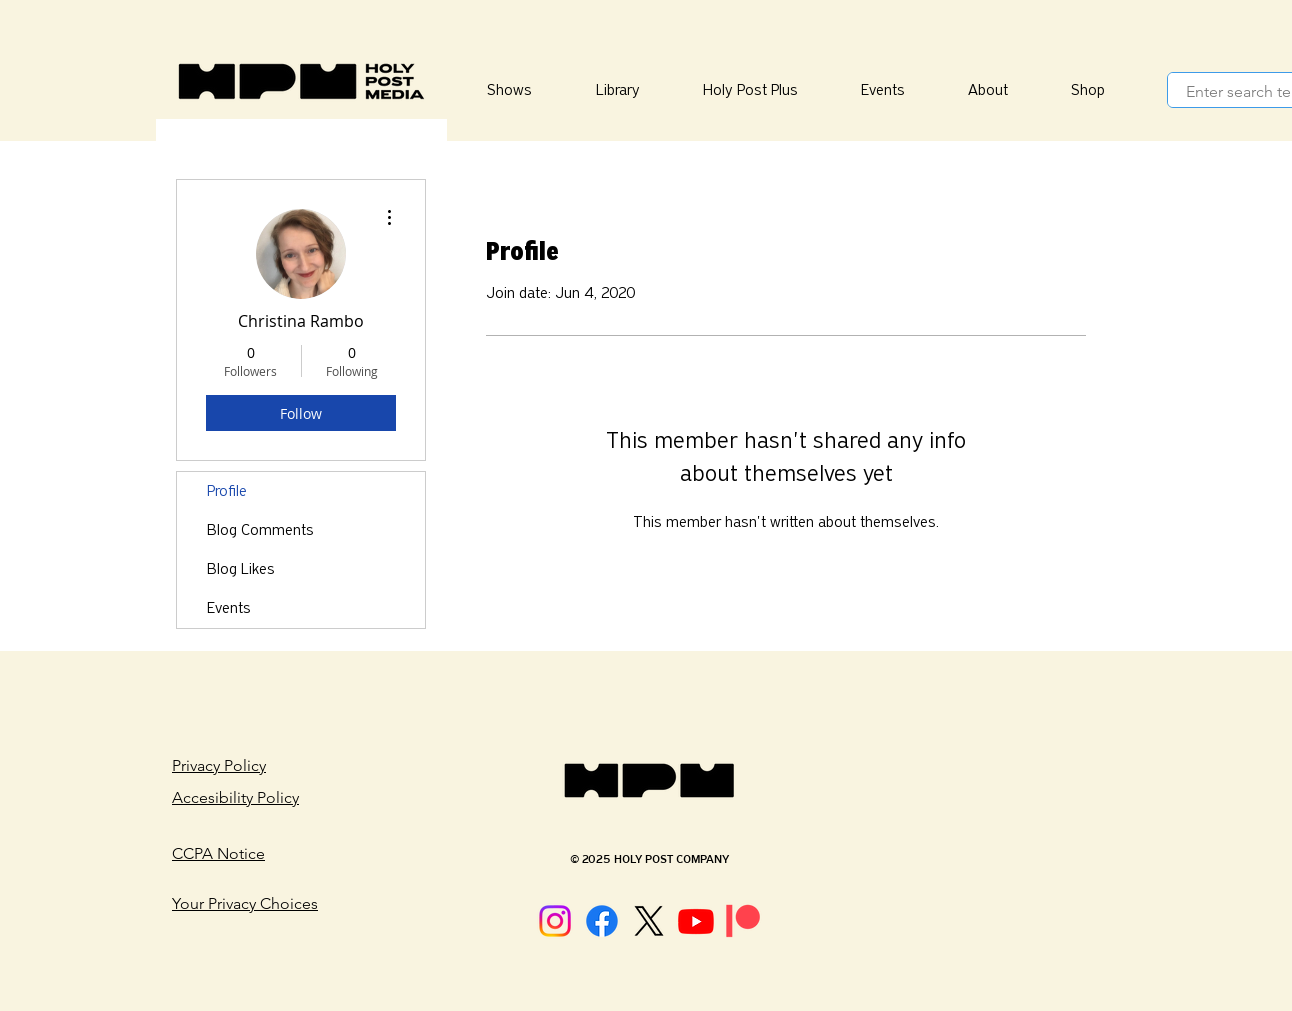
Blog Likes (241, 569)
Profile (227, 491)
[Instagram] (555, 921)
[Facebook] (602, 921)
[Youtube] (696, 921)
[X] (649, 921)
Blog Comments (260, 530)
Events (229, 608)
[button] (617, 90)
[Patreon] (743, 921)
